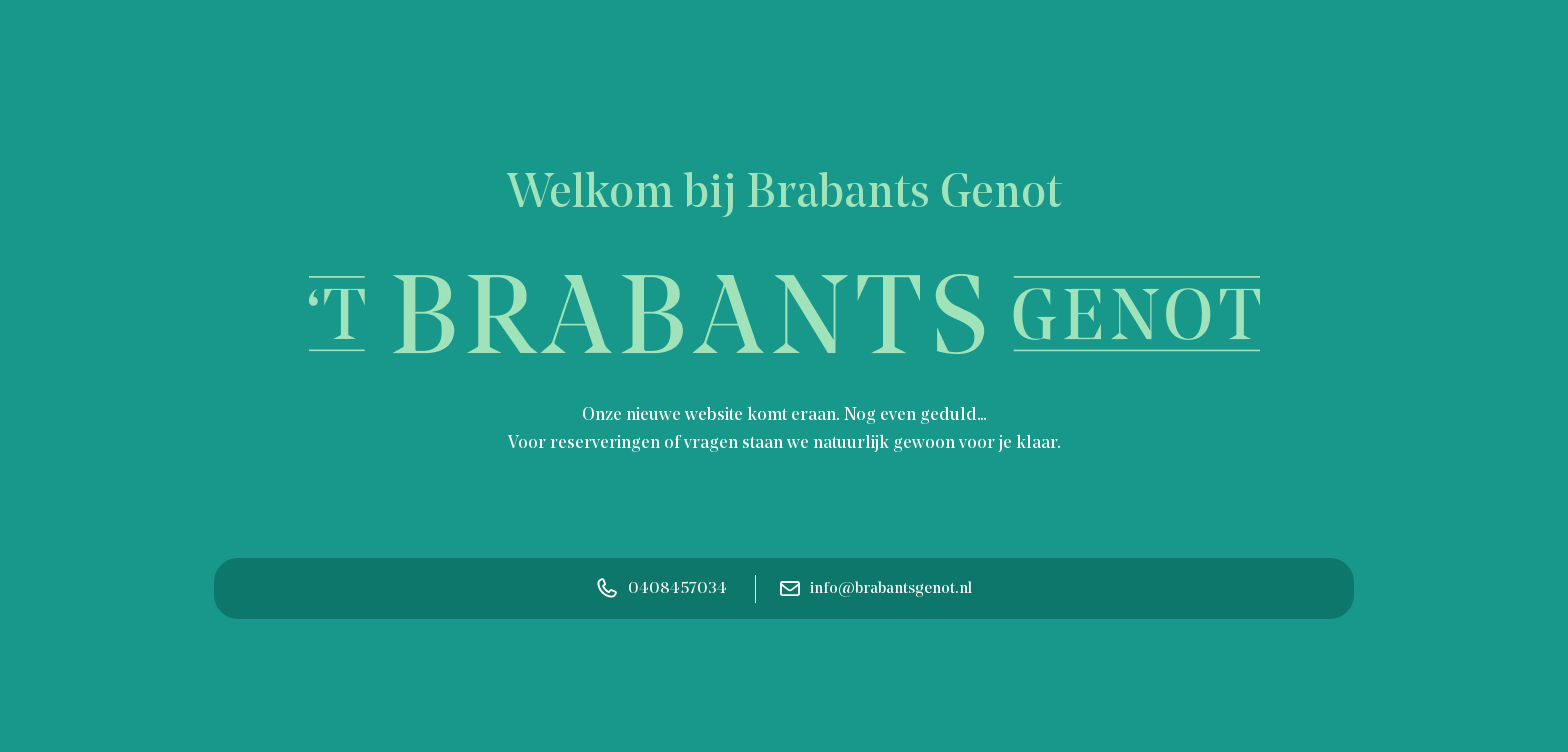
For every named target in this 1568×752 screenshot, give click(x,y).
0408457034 (662, 588)
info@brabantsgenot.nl (876, 589)
